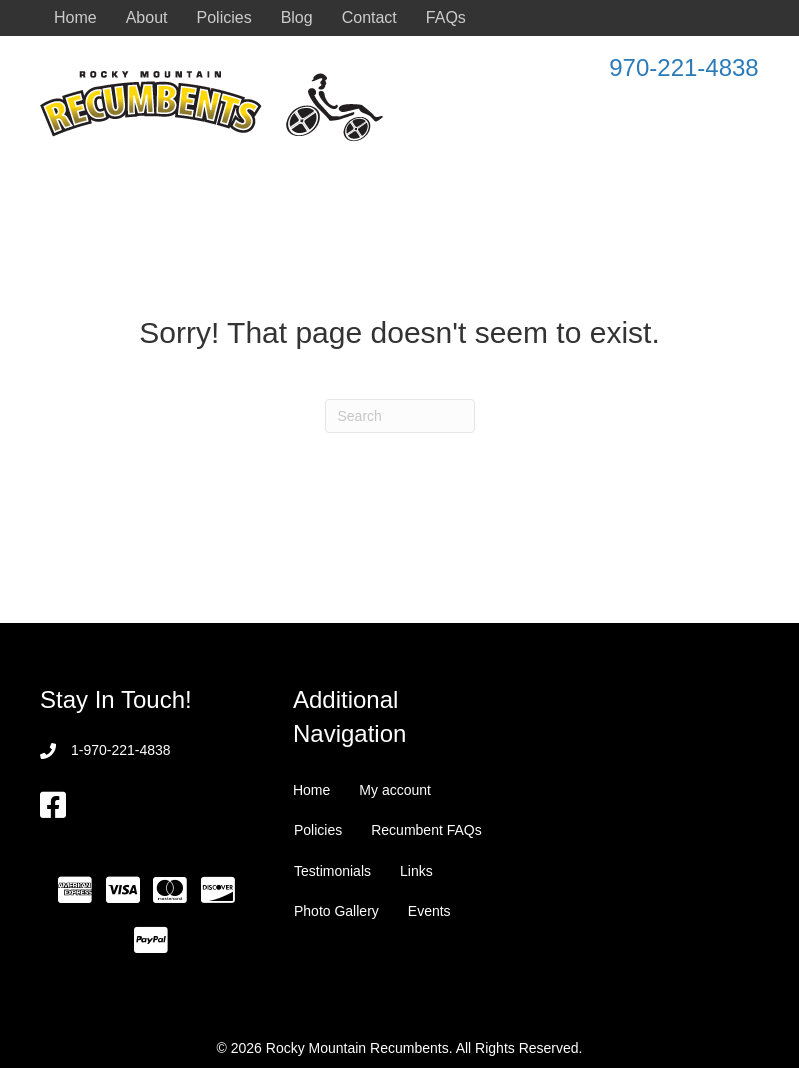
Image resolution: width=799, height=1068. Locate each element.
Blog (297, 17)
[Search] (400, 416)
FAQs (446, 17)
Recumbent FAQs (426, 830)
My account (395, 790)
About (147, 17)
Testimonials (332, 871)
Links (416, 871)
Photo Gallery (336, 911)
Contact (369, 17)
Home (75, 17)
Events (429, 911)
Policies (224, 17)
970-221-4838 (683, 67)
